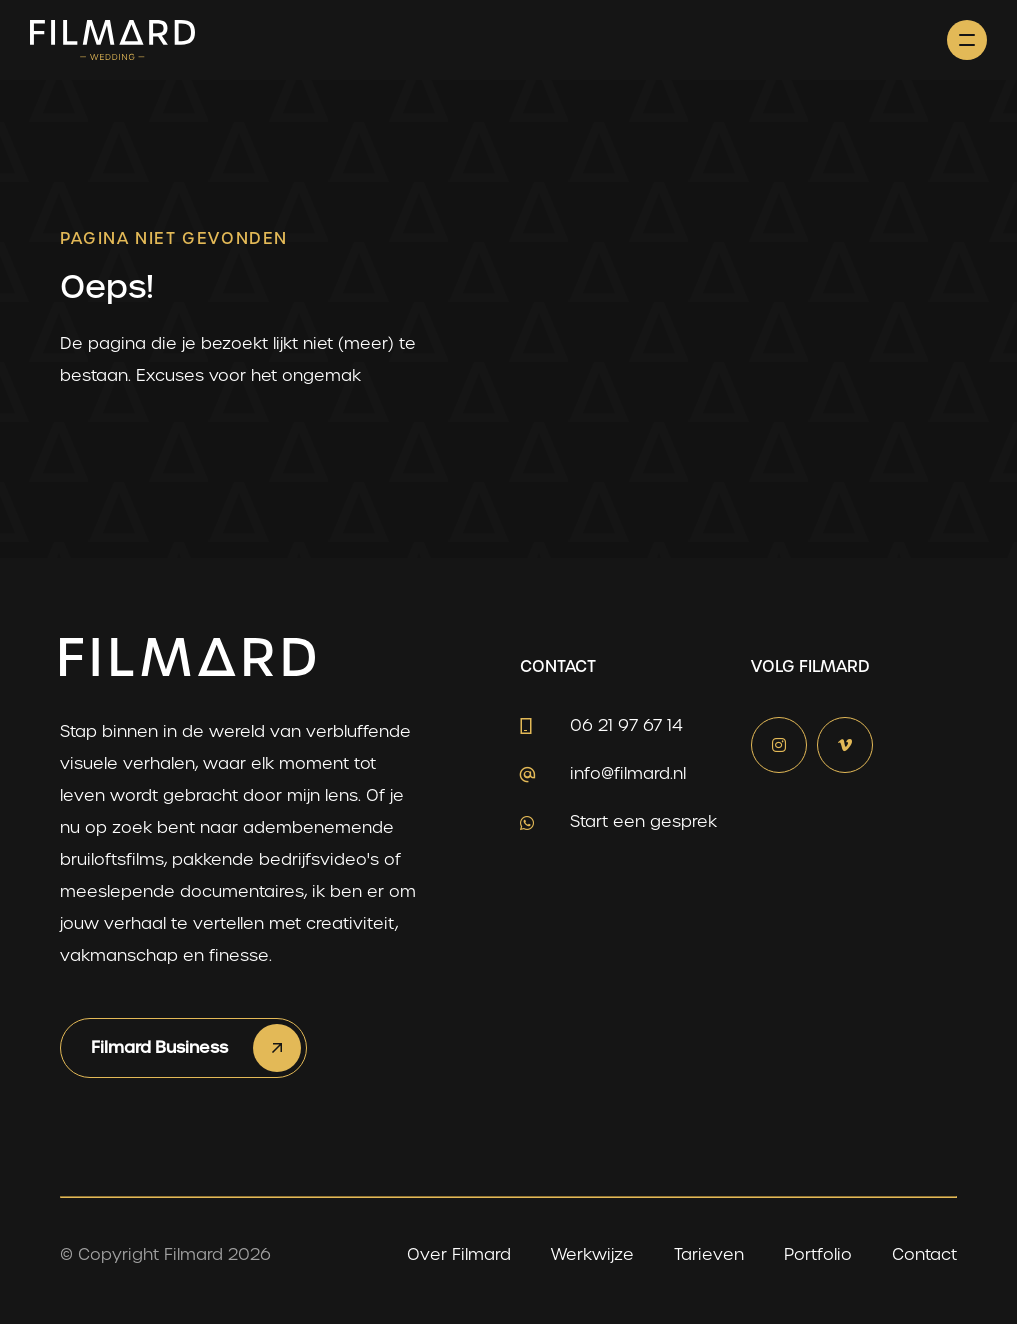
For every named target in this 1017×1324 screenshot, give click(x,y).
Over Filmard (459, 1254)
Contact (924, 1254)
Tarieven (709, 1254)
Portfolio (818, 1254)
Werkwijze (592, 1254)
